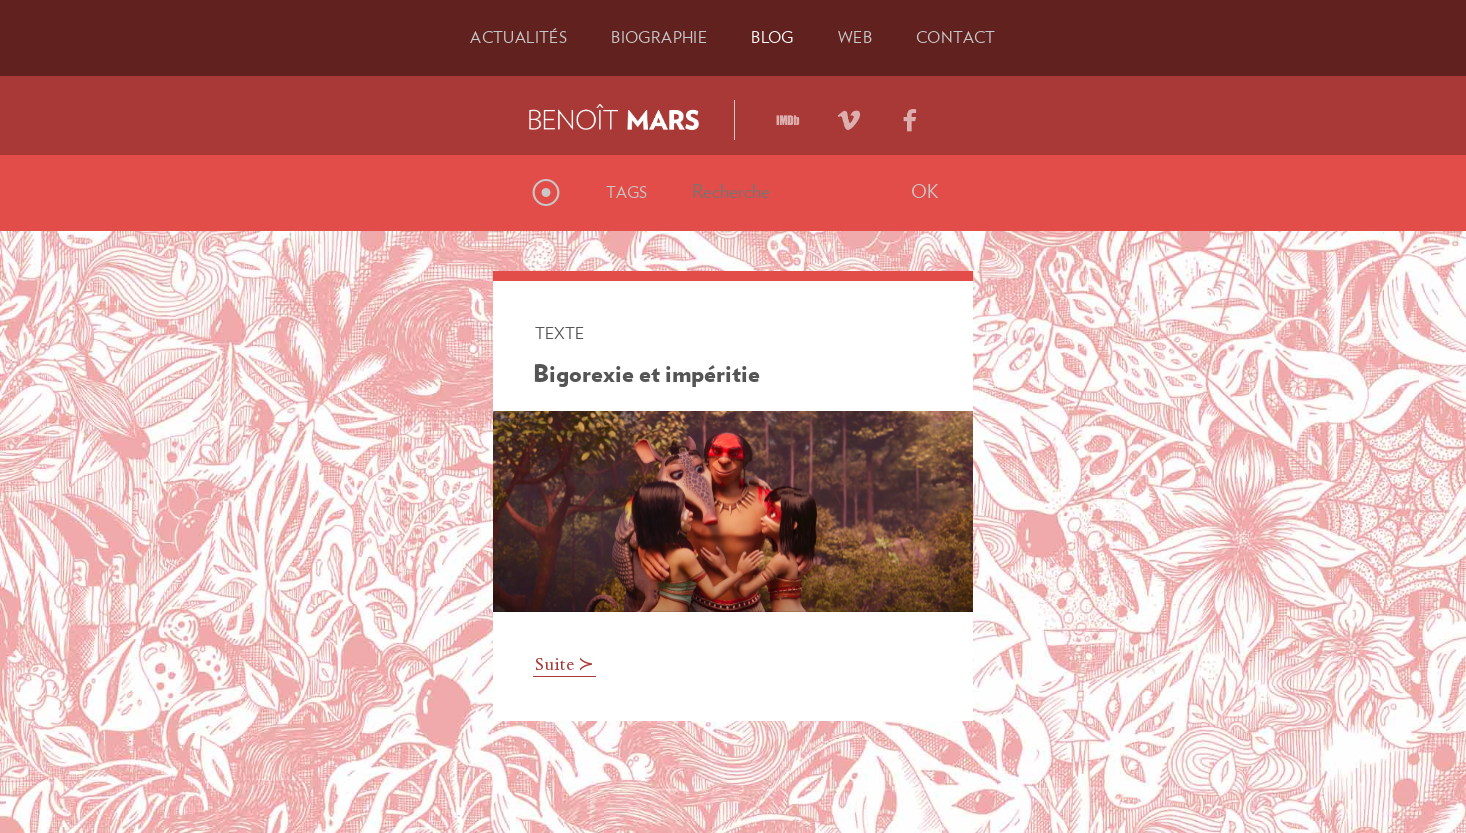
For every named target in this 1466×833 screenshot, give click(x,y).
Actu (518, 37)
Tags (627, 192)
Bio (659, 37)
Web (855, 37)
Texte (559, 333)
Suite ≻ (564, 666)
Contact (956, 37)
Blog (772, 37)
